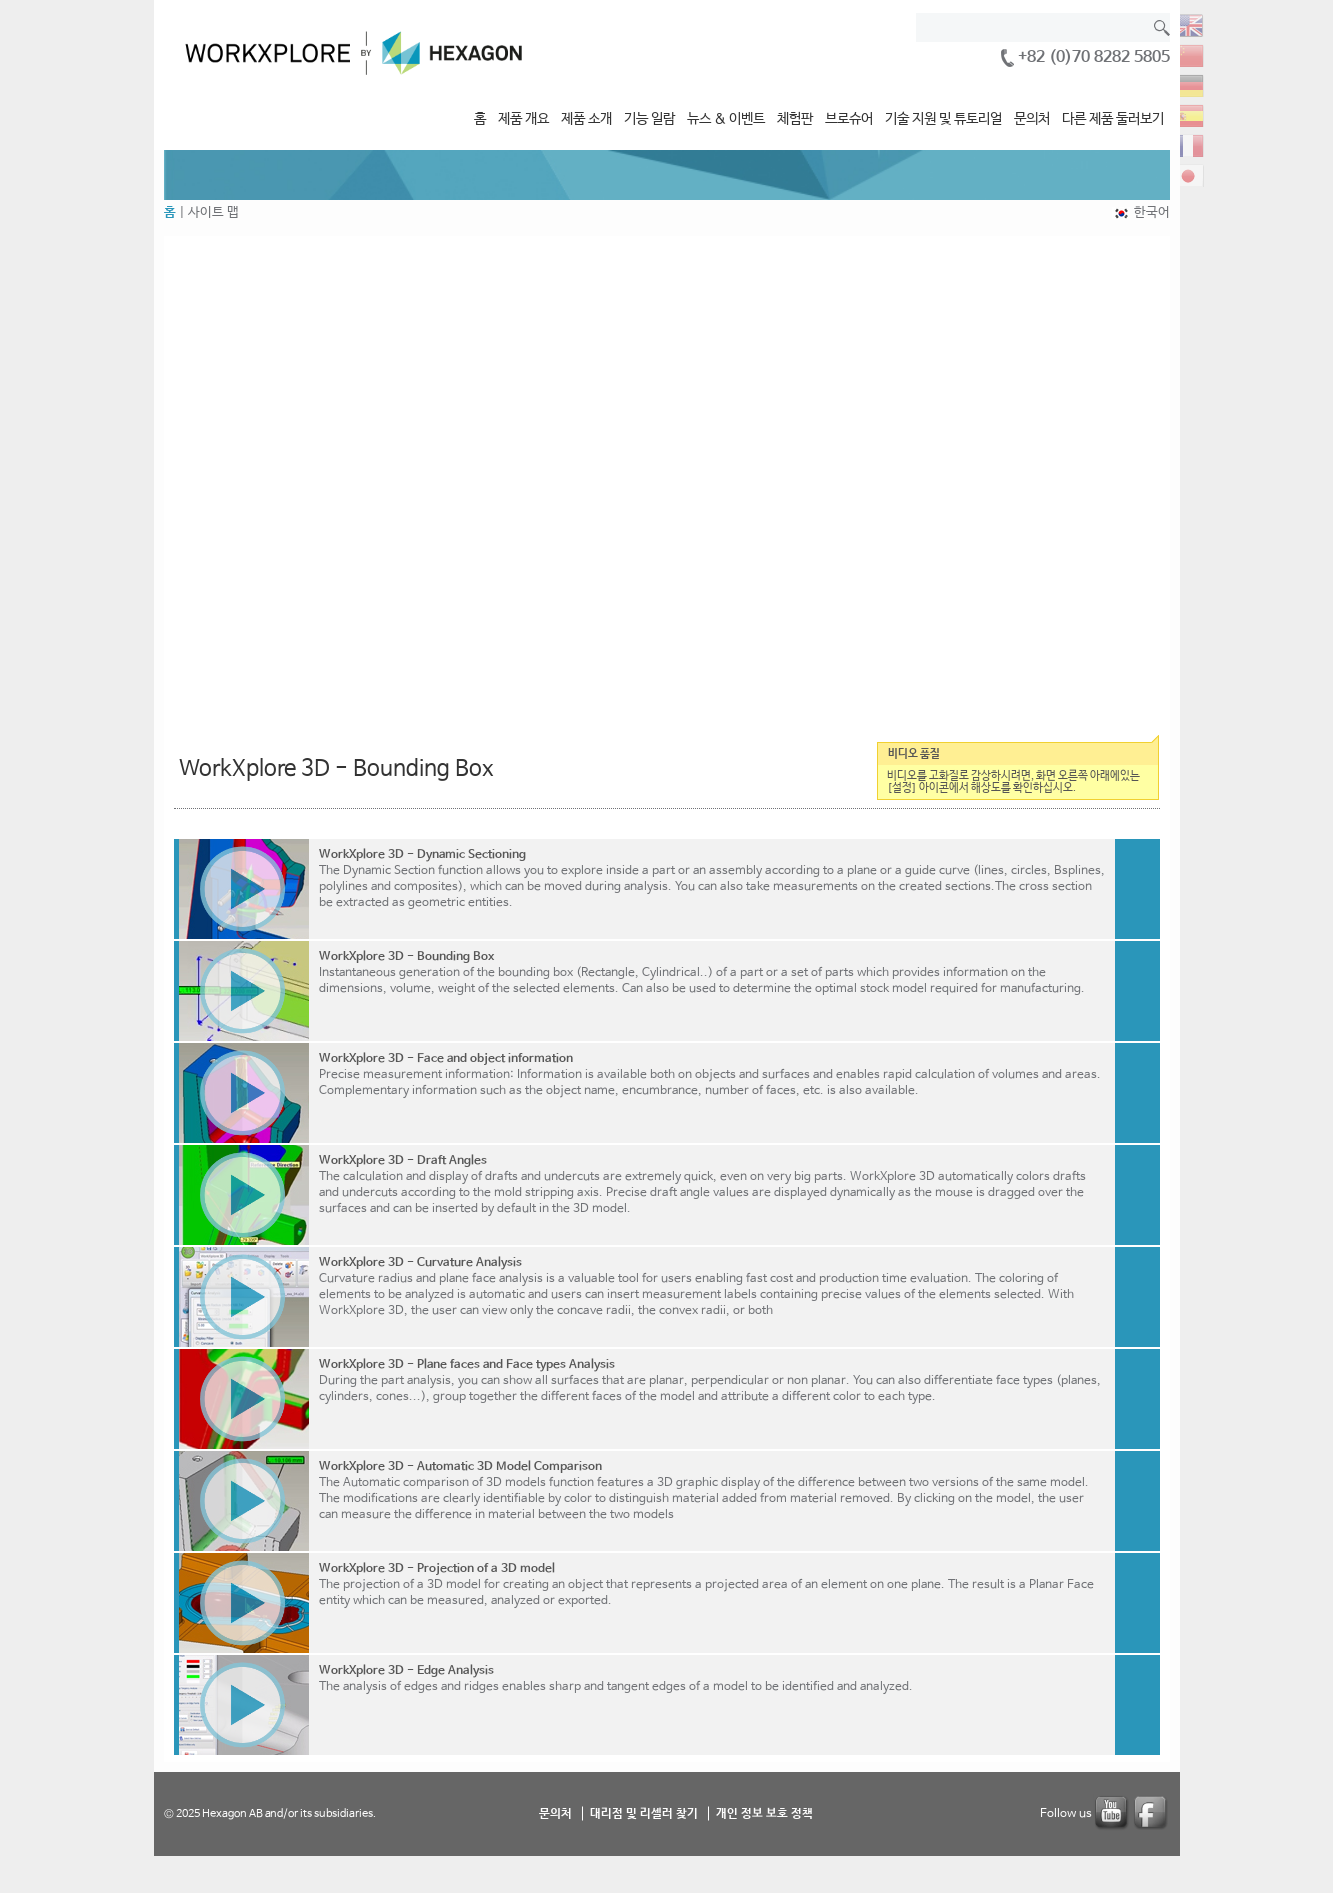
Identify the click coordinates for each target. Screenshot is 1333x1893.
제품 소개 (586, 119)
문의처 (1032, 119)
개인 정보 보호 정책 (764, 1813)
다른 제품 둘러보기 (1113, 119)
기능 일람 (649, 119)
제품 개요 (523, 119)
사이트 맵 (213, 212)
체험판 (795, 119)
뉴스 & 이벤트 (726, 119)
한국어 (1152, 212)
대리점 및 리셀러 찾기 (644, 1813)
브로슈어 (849, 119)
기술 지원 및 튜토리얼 (943, 119)
